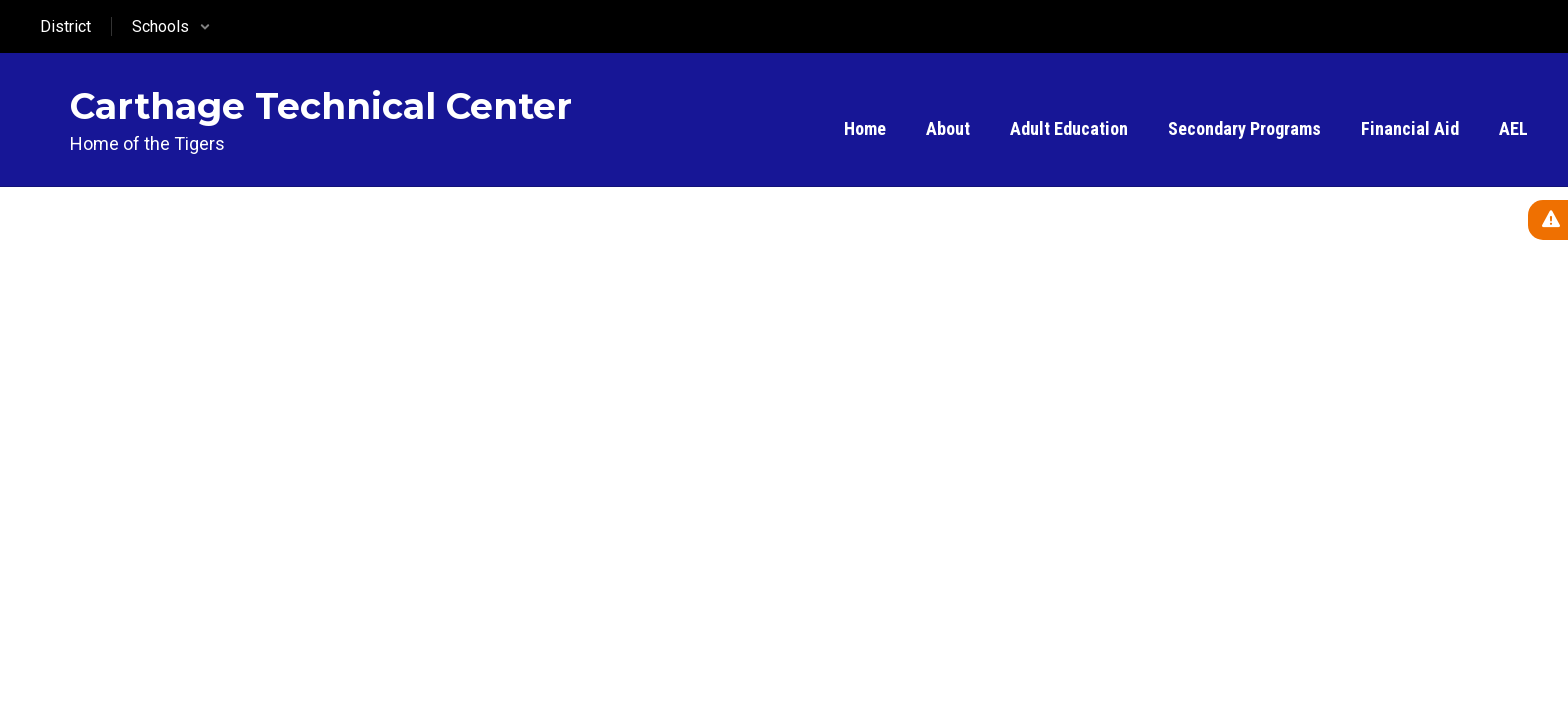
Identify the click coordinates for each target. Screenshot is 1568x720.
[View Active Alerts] (1548, 220)
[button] (171, 26)
